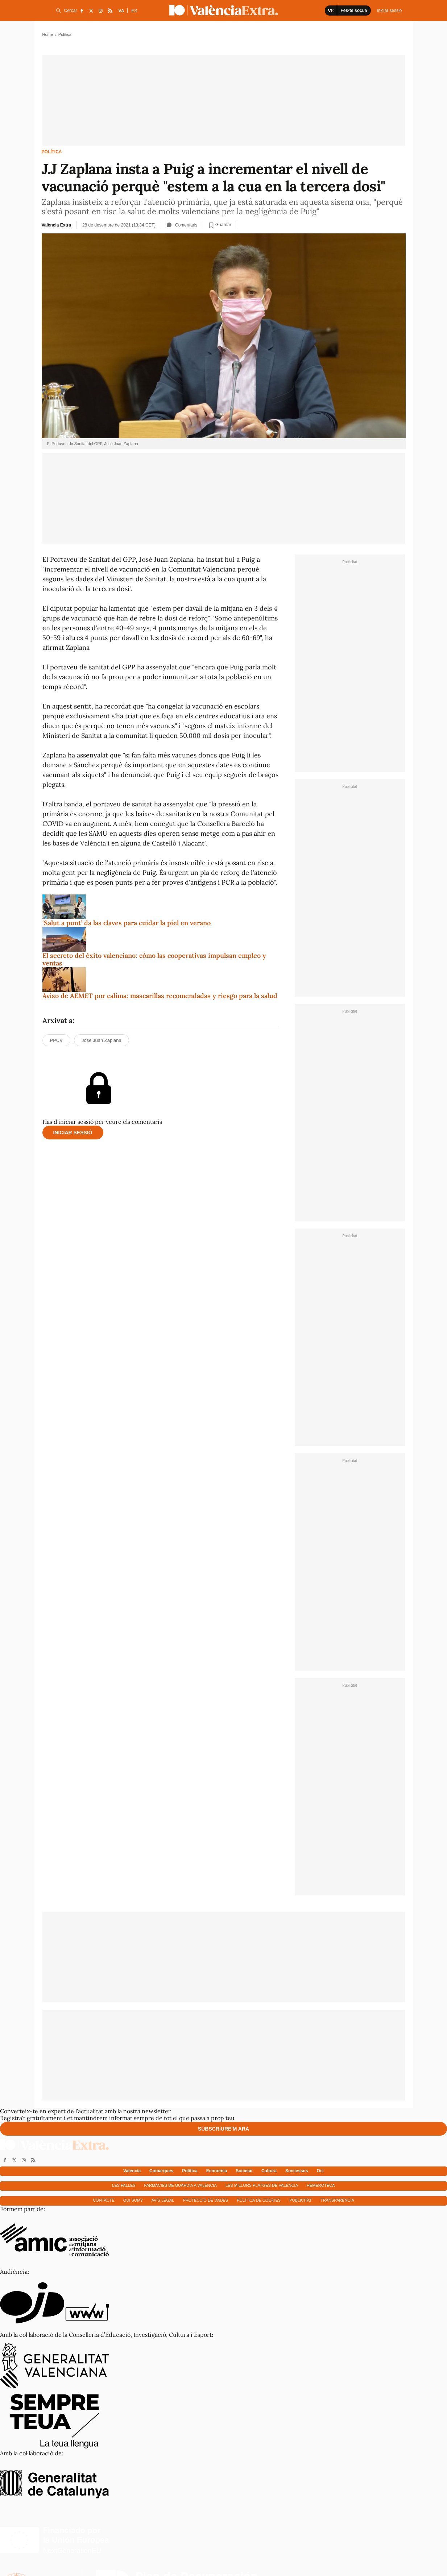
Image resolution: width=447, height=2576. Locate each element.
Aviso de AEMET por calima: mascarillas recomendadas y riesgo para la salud (159, 996)
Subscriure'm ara (223, 2129)
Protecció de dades (205, 2200)
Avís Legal (163, 2200)
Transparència (337, 2200)
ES (134, 10)
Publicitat (300, 2200)
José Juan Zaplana (101, 1040)
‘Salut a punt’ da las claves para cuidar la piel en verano (126, 923)
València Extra (56, 225)
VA (121, 10)
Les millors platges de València (261, 2185)
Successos (296, 2170)
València (132, 2170)
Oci (320, 2170)
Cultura (269, 2170)
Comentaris (182, 225)
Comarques (161, 2170)
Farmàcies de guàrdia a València (180, 2185)
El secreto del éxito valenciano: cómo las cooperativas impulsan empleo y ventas (154, 959)
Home (47, 34)
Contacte (104, 2200)
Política (52, 151)
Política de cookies (259, 2200)
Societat (244, 2170)
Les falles (123, 2185)
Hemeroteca (321, 2185)
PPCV (56, 1040)
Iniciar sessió (72, 1132)
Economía (216, 2170)
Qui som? (133, 2200)
